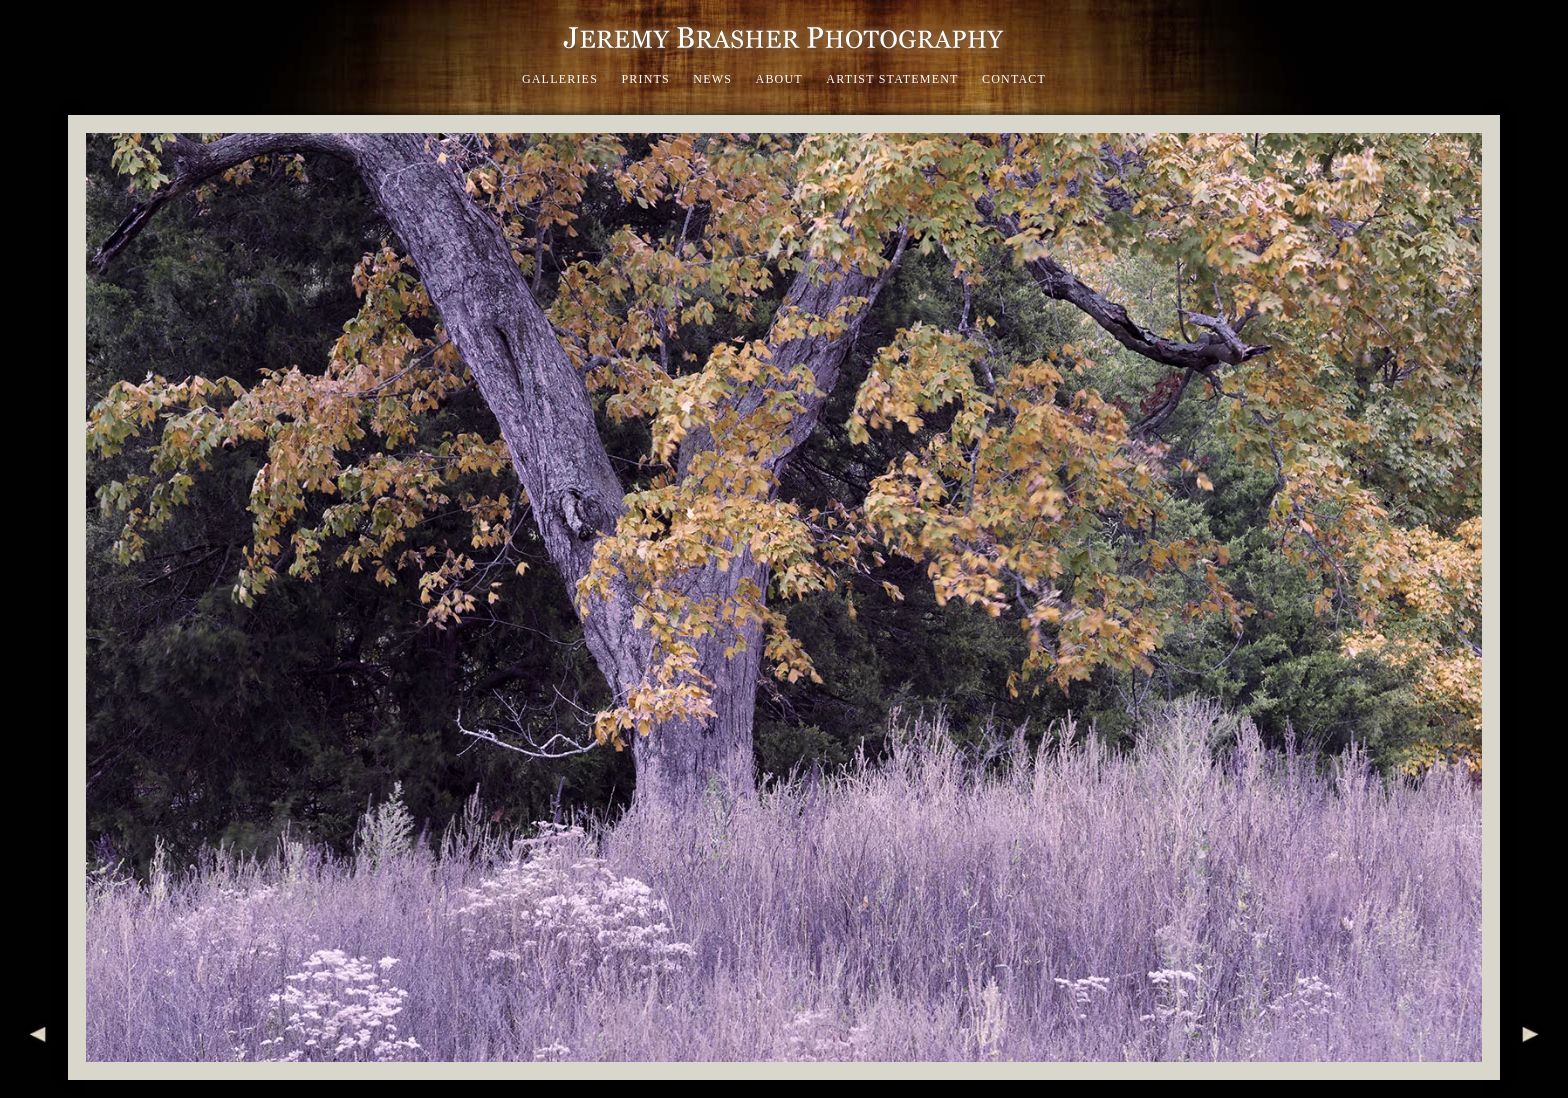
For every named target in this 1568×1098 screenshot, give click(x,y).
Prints (645, 79)
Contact (1014, 79)
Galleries (560, 79)
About (779, 79)
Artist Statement (892, 79)
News (712, 79)
